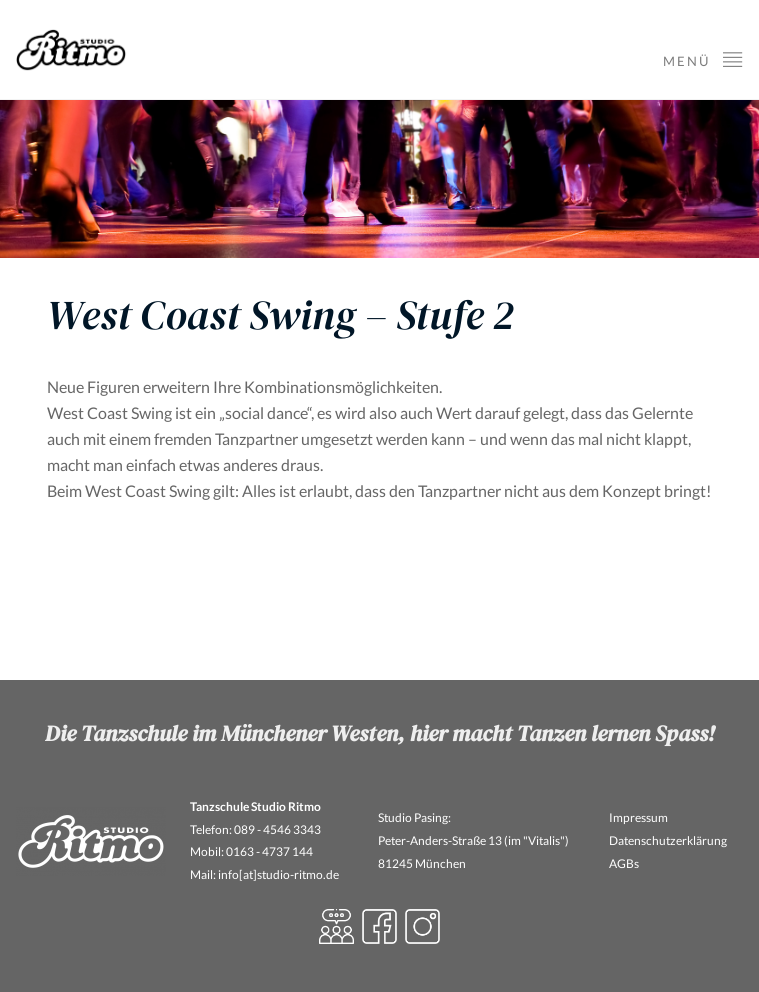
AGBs (624, 863)
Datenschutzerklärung (668, 840)
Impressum (638, 817)
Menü (703, 58)
